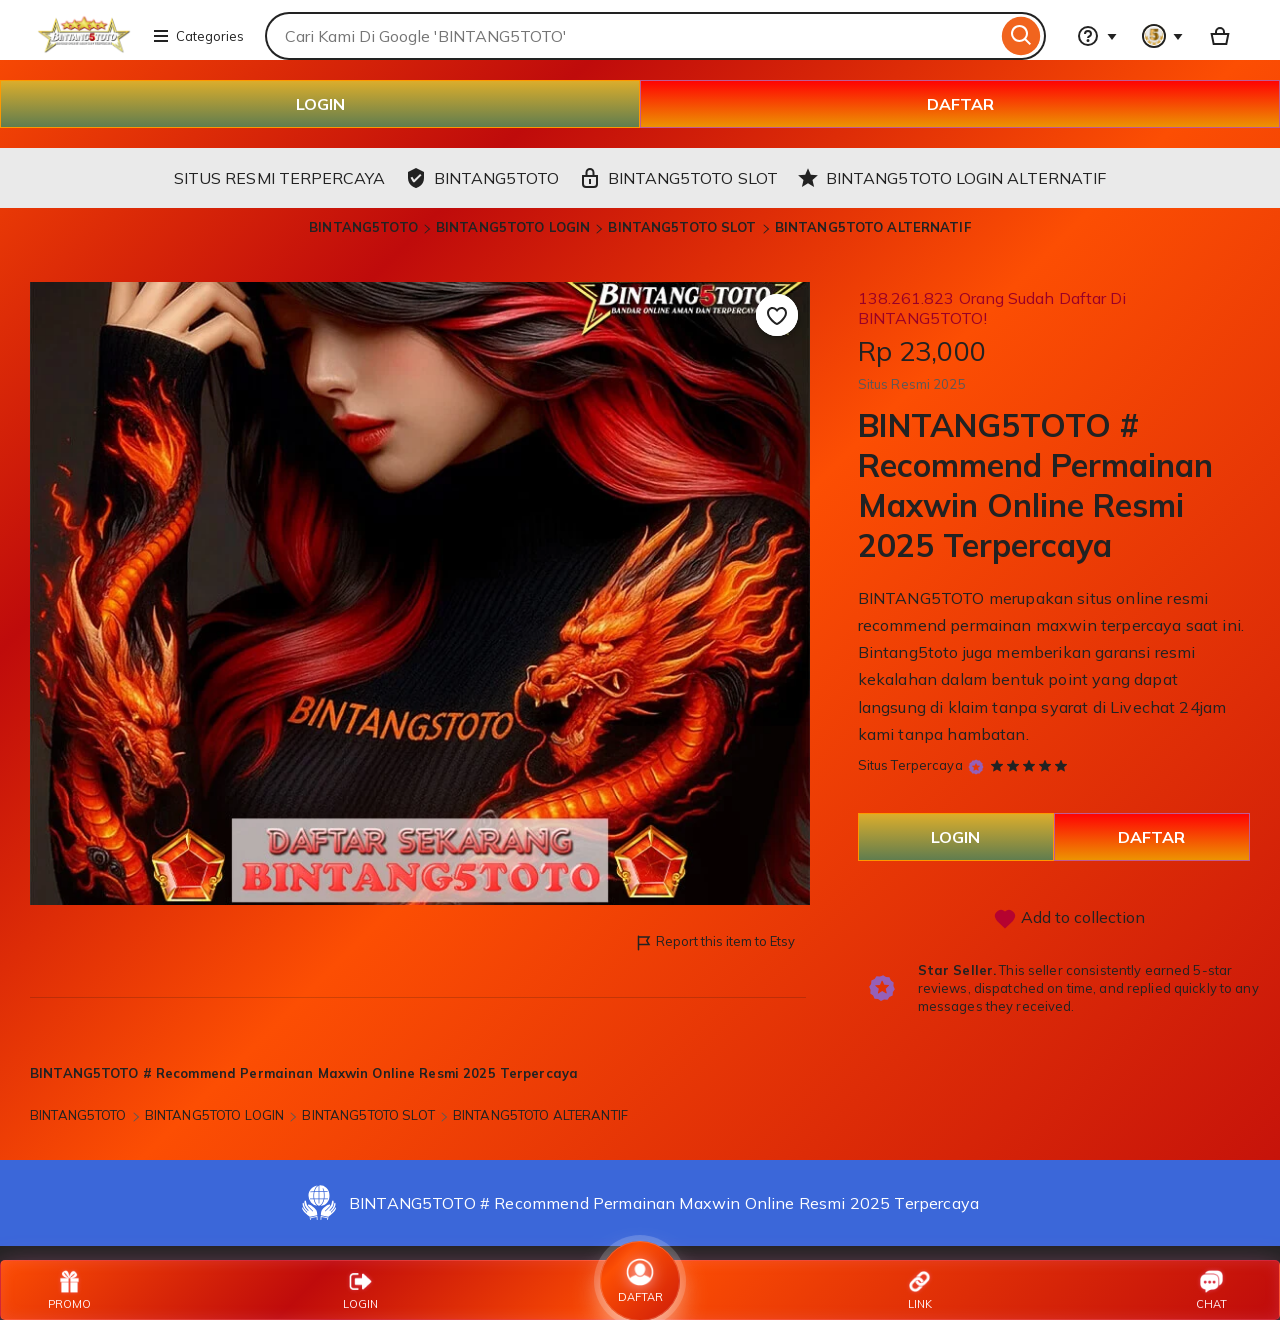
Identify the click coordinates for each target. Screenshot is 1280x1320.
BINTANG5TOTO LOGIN (513, 227)
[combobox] (631, 36)
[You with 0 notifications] (1163, 36)
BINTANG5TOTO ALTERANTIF (540, 1115)
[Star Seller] (976, 766)
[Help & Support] (1097, 36)
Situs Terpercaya (910, 765)
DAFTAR (960, 104)
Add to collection (1069, 919)
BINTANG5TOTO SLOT (682, 227)
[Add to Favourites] (777, 315)
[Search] (1021, 36)
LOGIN (320, 104)
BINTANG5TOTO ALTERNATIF (873, 227)
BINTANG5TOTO (363, 227)
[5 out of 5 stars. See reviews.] (1032, 765)
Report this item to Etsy (714, 942)
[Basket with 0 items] (1220, 36)
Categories (198, 36)
